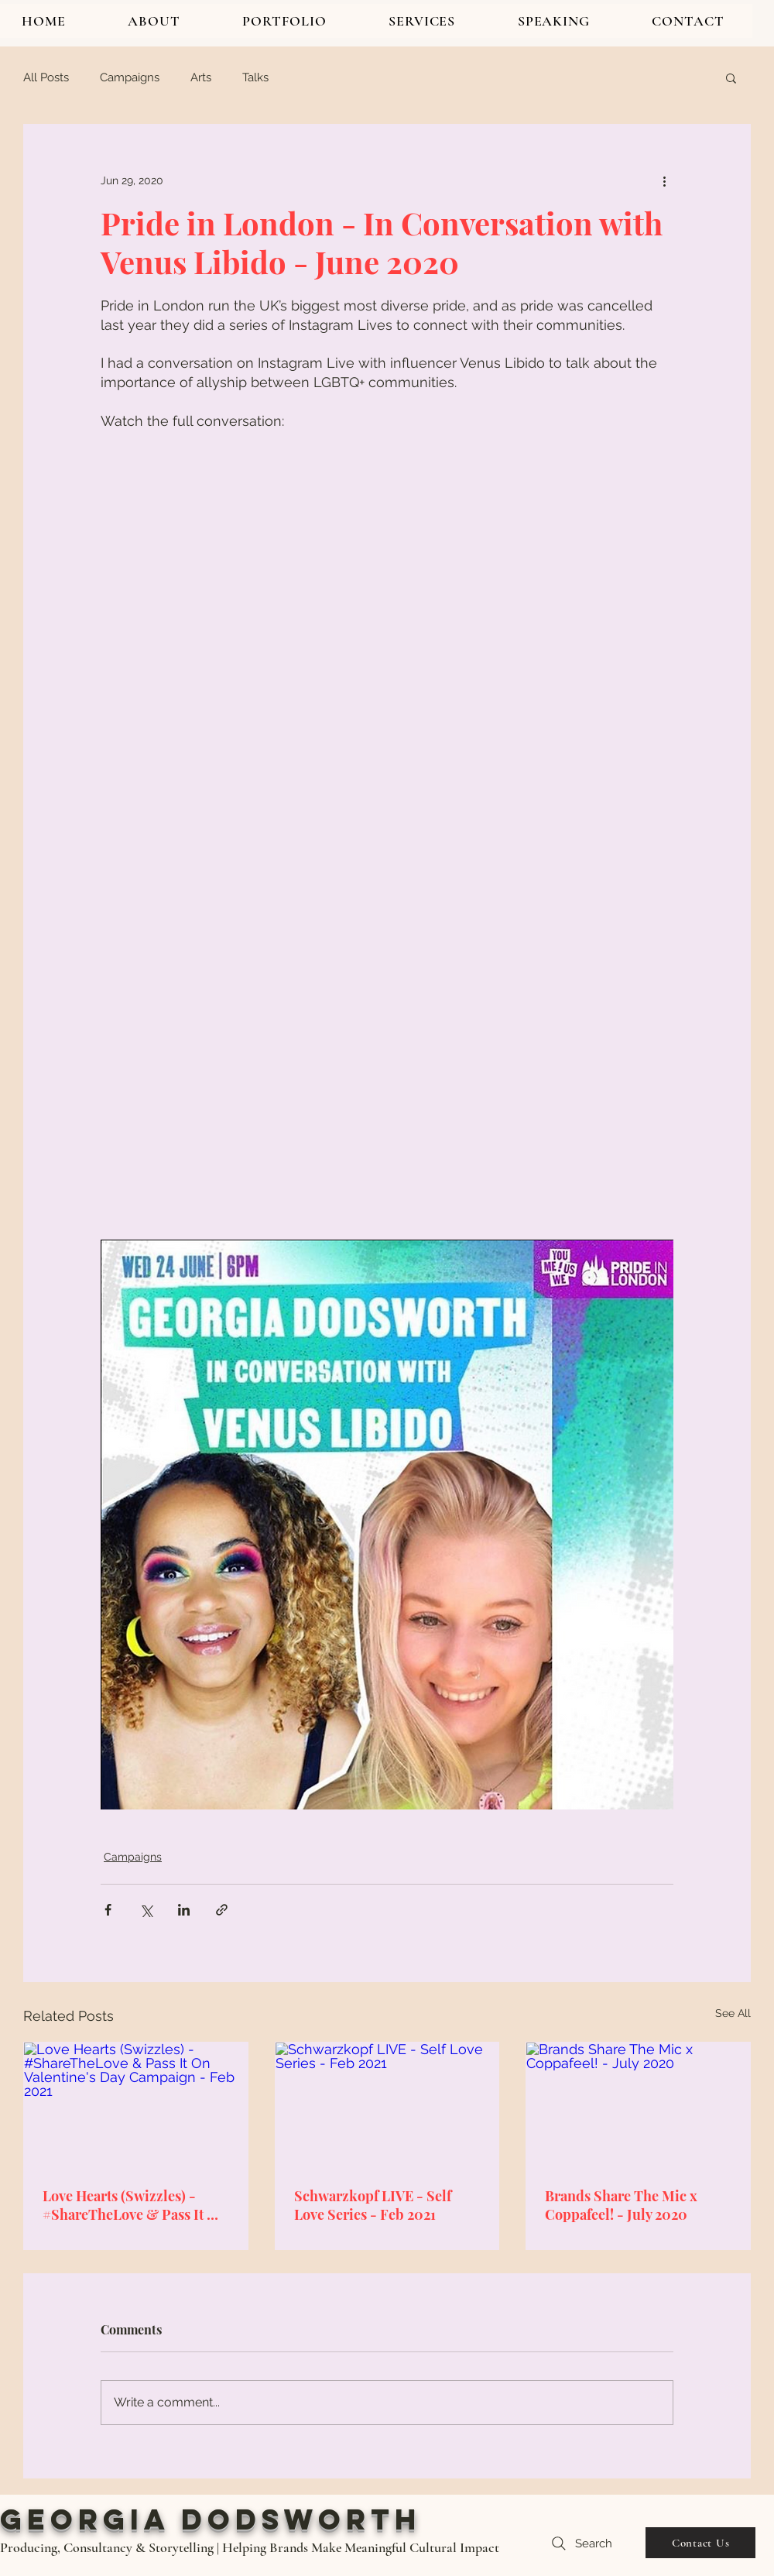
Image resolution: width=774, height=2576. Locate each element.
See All (733, 2013)
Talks (255, 77)
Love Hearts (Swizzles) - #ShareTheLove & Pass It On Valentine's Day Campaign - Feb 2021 (134, 2205)
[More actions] (664, 180)
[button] (731, 77)
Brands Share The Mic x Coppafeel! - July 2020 (621, 2205)
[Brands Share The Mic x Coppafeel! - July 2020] (638, 2105)
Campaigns (129, 77)
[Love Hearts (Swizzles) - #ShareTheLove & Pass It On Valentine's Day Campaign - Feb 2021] (136, 2105)
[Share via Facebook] (108, 1909)
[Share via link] (221, 1909)
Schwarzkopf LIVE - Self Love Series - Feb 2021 (372, 2205)
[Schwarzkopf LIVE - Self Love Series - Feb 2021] (387, 2105)
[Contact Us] (700, 2542)
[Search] (580, 2543)
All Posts (46, 77)
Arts (200, 77)
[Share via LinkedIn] (183, 1909)
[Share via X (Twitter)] (146, 1909)
